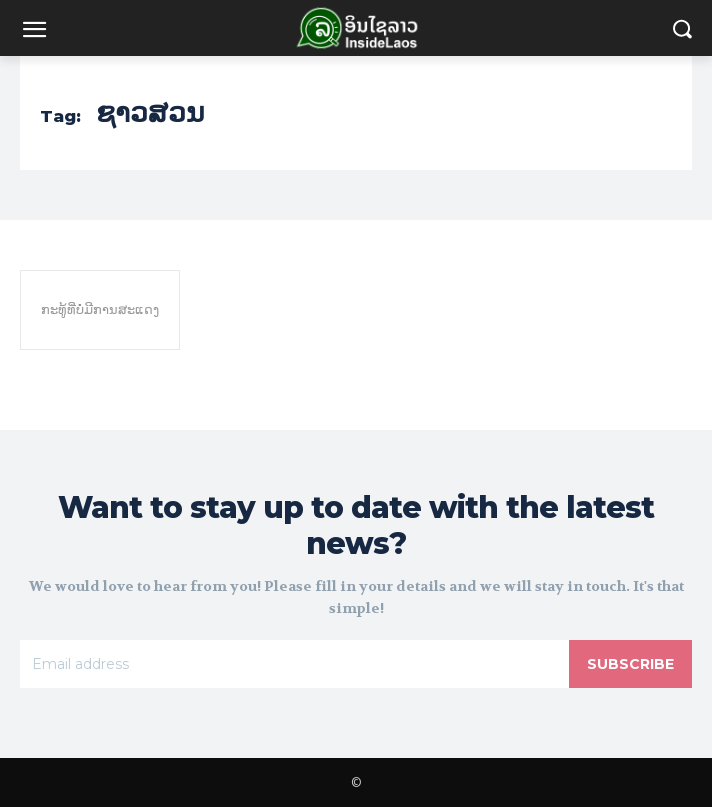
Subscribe (630, 664)
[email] (294, 664)
